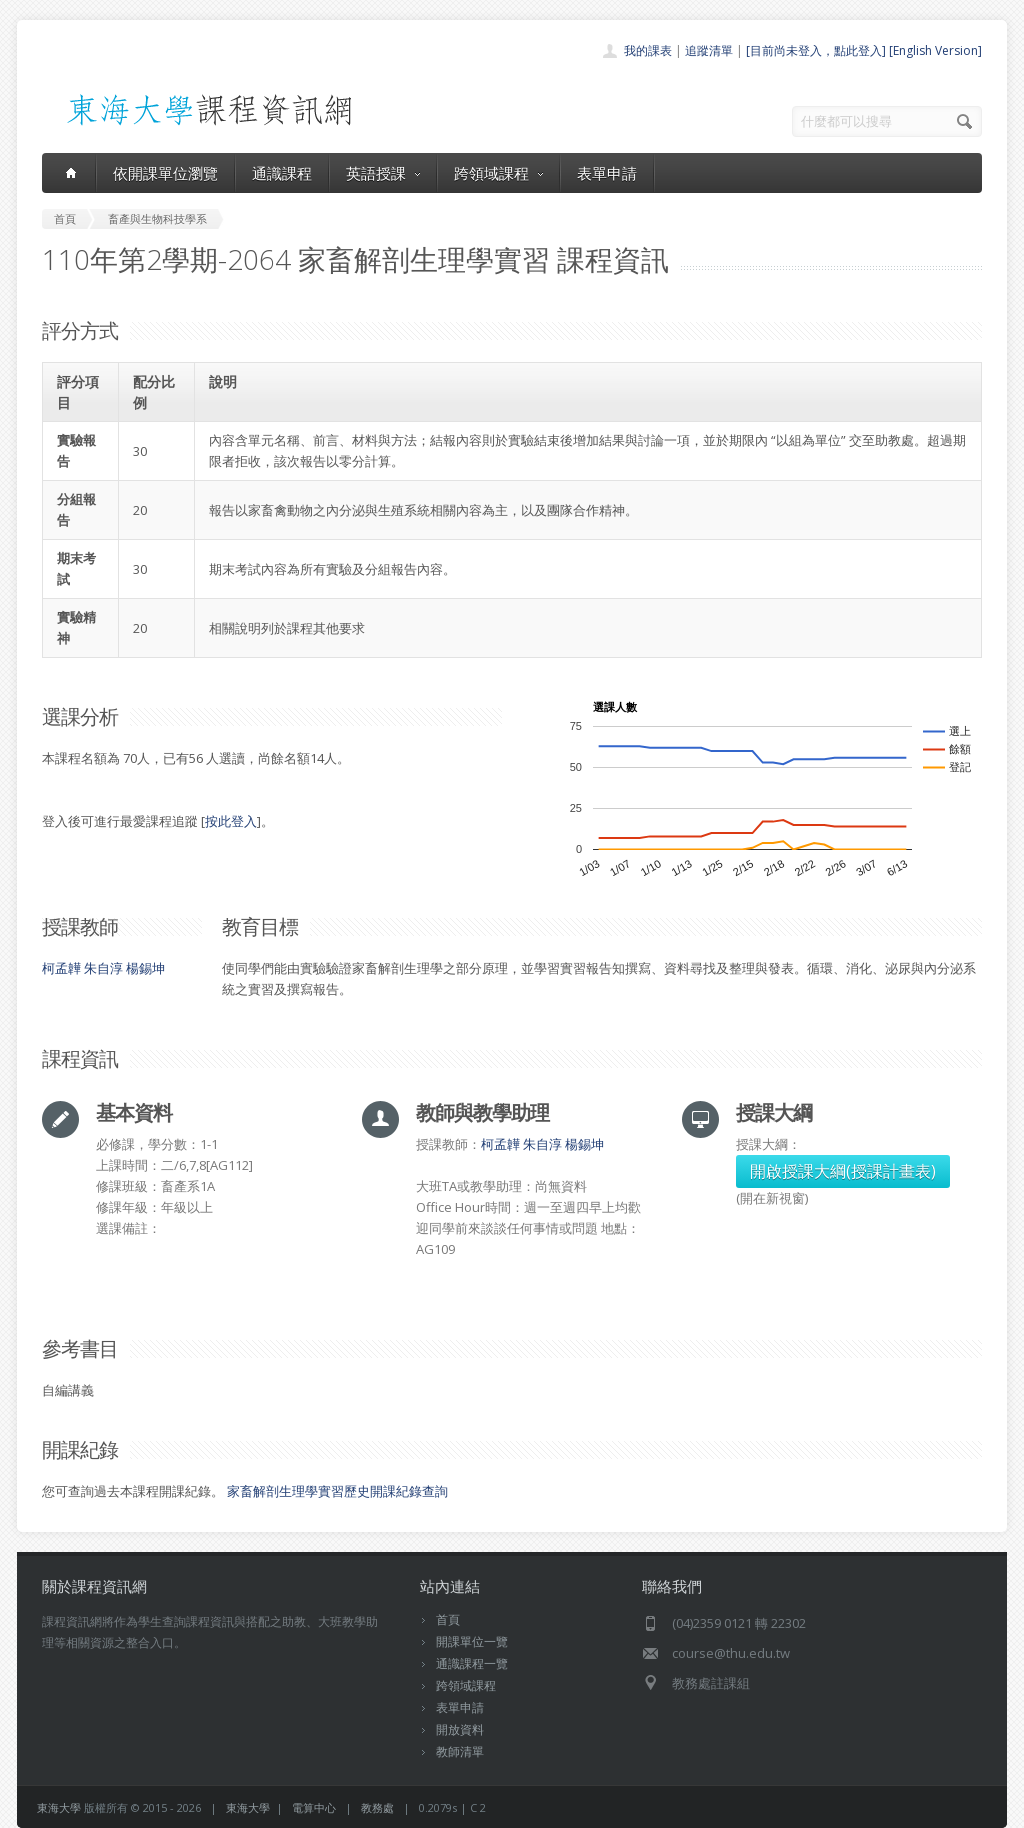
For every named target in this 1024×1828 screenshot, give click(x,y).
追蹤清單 (709, 50)
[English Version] (935, 50)
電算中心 (314, 1807)
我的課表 (648, 50)
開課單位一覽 (472, 1641)
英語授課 (383, 173)
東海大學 (59, 1807)
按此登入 (231, 821)
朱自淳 (103, 968)
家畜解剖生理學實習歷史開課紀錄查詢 (337, 1491)
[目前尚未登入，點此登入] (816, 50)
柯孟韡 (61, 968)
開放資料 (460, 1729)
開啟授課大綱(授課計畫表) (843, 1171)
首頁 (448, 1619)
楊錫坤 (145, 968)
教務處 (377, 1807)
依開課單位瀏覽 (165, 173)
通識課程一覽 (472, 1663)
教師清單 (460, 1751)
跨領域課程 (498, 173)
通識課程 (282, 173)
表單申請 (607, 173)
